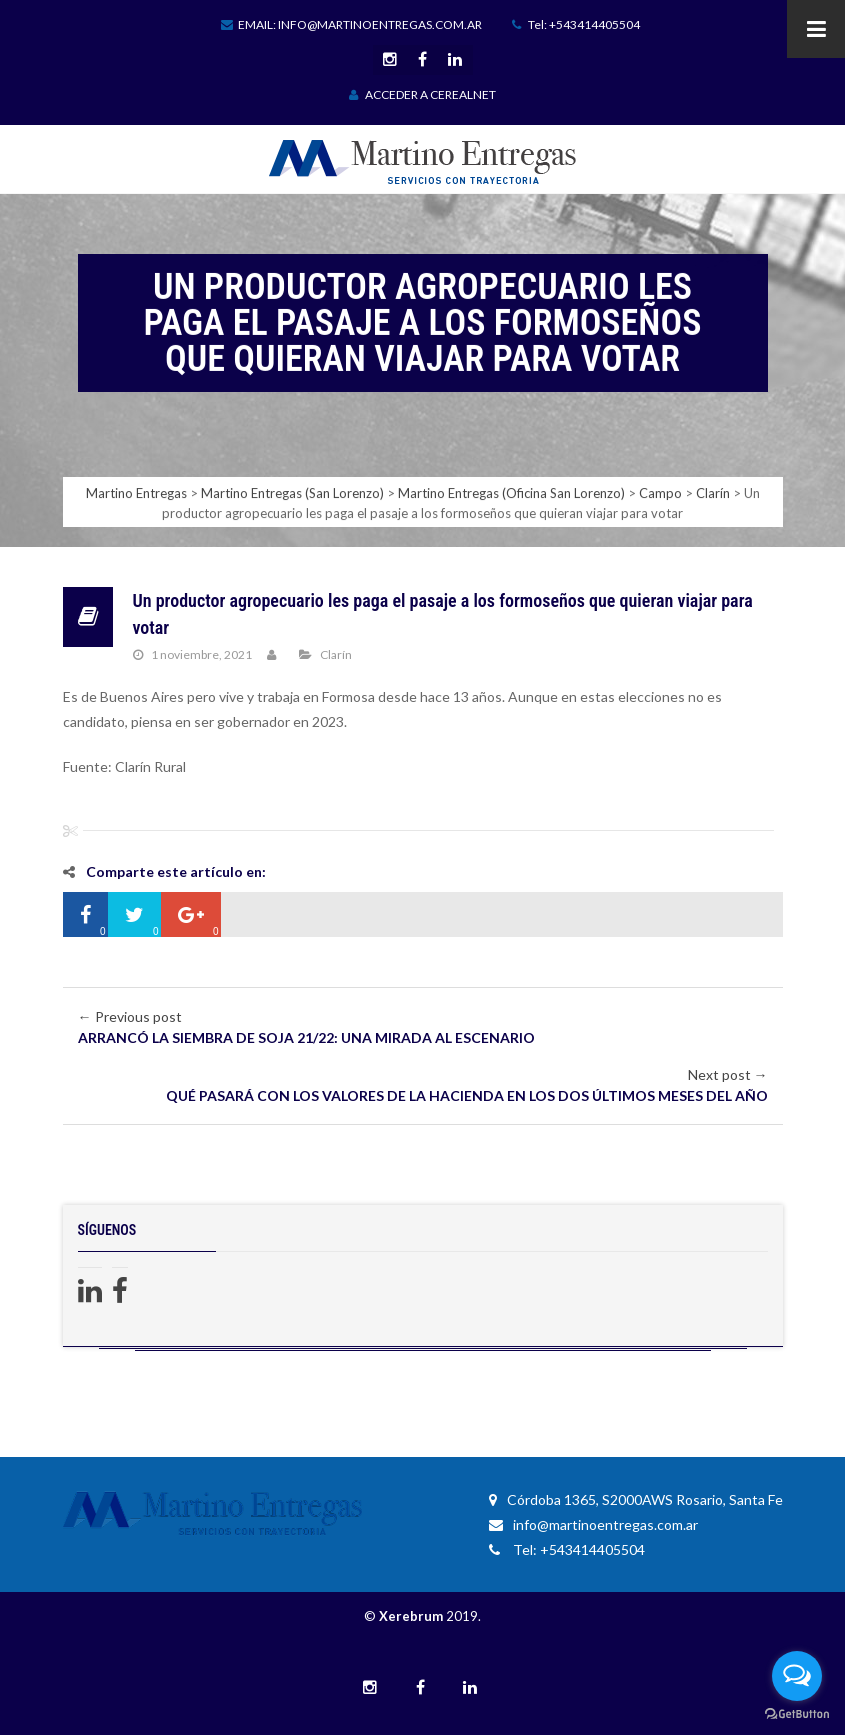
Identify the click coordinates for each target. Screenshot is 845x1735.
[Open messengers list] (797, 1676)
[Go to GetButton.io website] (797, 1714)
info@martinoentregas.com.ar (593, 1524)
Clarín (336, 654)
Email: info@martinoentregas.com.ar (351, 24)
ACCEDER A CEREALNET (422, 94)
